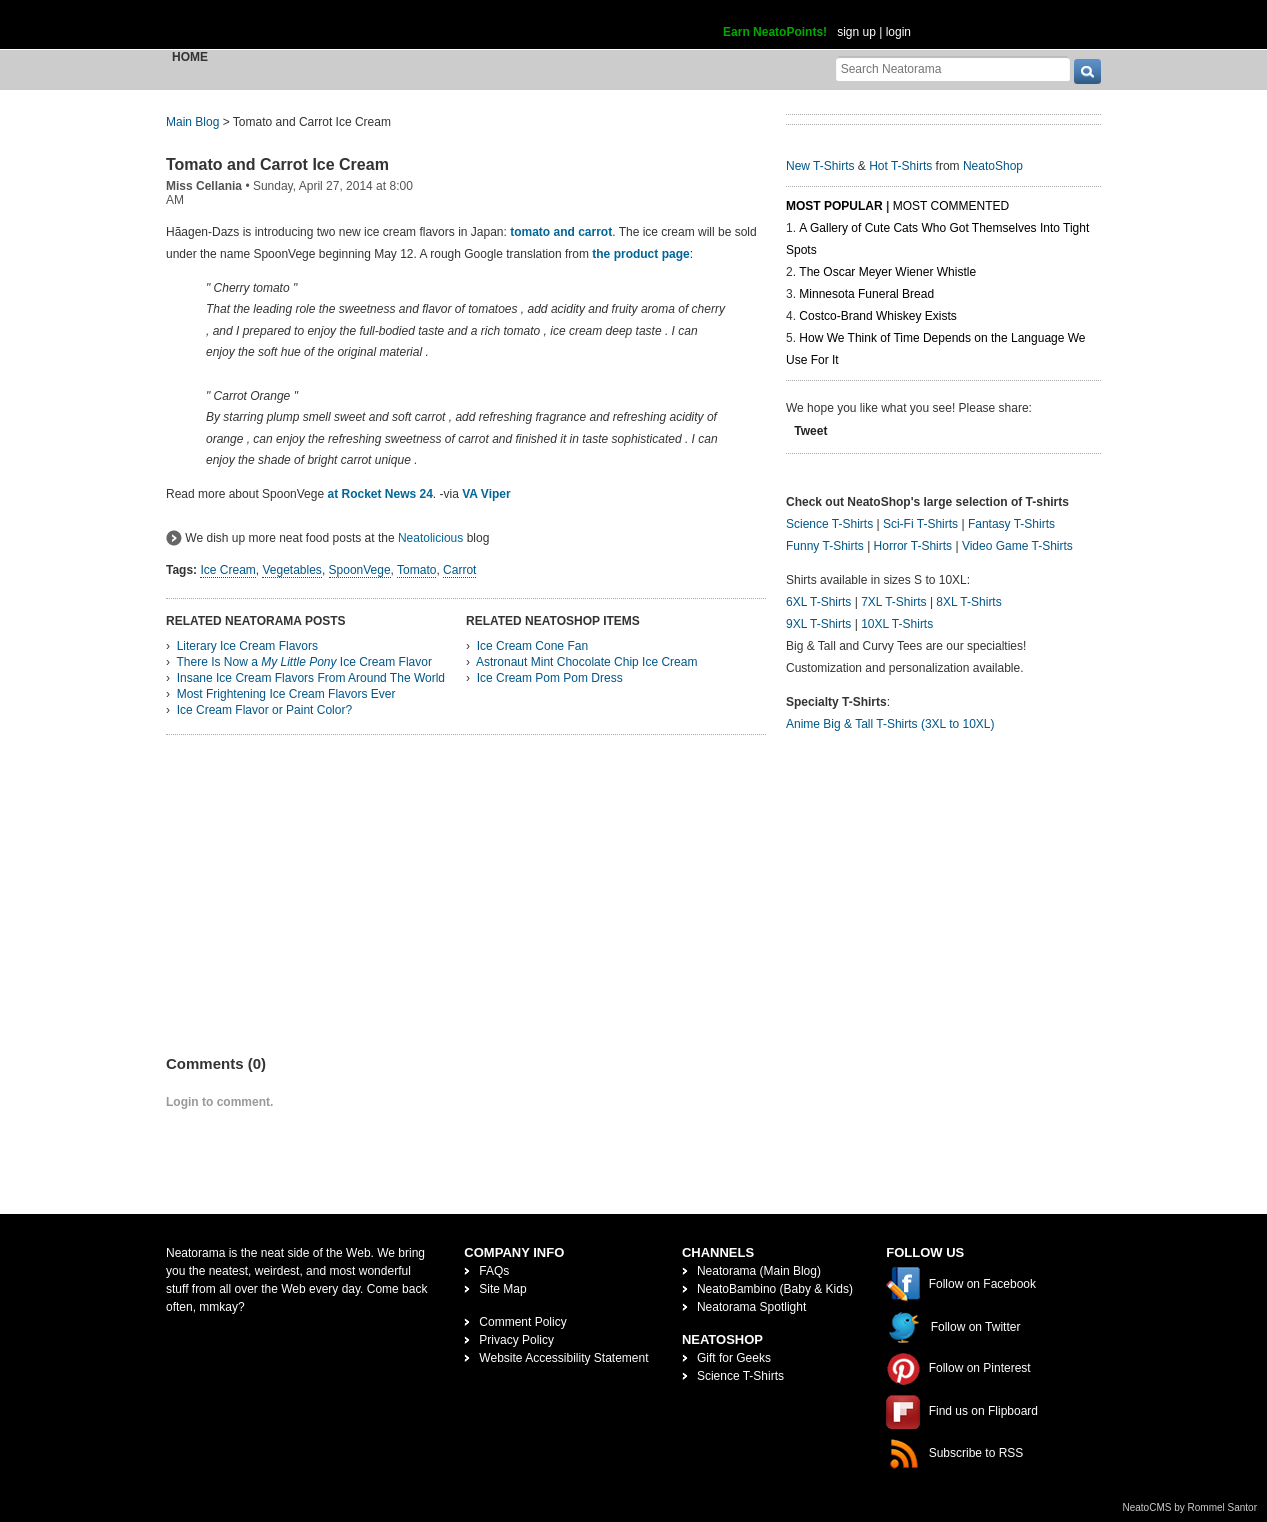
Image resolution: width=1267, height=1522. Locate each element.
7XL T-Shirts (893, 602)
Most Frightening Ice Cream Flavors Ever (286, 694)
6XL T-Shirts (818, 602)
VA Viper (486, 494)
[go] (1087, 71)
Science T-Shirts (829, 524)
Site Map (502, 1289)
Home (190, 57)
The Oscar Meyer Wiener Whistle (887, 272)
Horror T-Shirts (913, 546)
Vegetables (291, 570)
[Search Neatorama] (953, 68)
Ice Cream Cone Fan (532, 646)
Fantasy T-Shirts (1011, 524)
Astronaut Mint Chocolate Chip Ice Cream (586, 662)
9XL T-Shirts (818, 624)
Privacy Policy (516, 1340)
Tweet (810, 431)
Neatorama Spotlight (751, 1307)
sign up (856, 32)
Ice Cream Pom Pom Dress (550, 678)
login (898, 32)
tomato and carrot (561, 232)
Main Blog (192, 122)
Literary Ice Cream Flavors (247, 646)
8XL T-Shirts (968, 602)
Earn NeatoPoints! (775, 32)
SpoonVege (360, 570)
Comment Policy (522, 1322)
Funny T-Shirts (825, 546)
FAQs (494, 1271)
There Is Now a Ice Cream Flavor (303, 662)
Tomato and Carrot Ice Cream (277, 164)
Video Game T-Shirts (1017, 546)
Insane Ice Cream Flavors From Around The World (311, 678)
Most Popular (834, 206)
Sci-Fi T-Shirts (920, 524)
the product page (640, 254)
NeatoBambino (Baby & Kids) (775, 1289)
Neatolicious (430, 538)
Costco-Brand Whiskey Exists (877, 316)
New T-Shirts (820, 166)
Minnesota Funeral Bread (866, 294)
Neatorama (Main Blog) (759, 1271)
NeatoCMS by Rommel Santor (1190, 1507)
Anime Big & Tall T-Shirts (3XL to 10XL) (890, 724)
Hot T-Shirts (900, 166)
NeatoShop (993, 166)
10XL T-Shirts (897, 624)
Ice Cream (227, 570)
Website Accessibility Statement (563, 1358)
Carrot (459, 570)
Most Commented (951, 206)
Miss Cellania (204, 186)
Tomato (416, 570)
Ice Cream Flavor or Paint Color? (264, 710)
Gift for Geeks (734, 1358)
